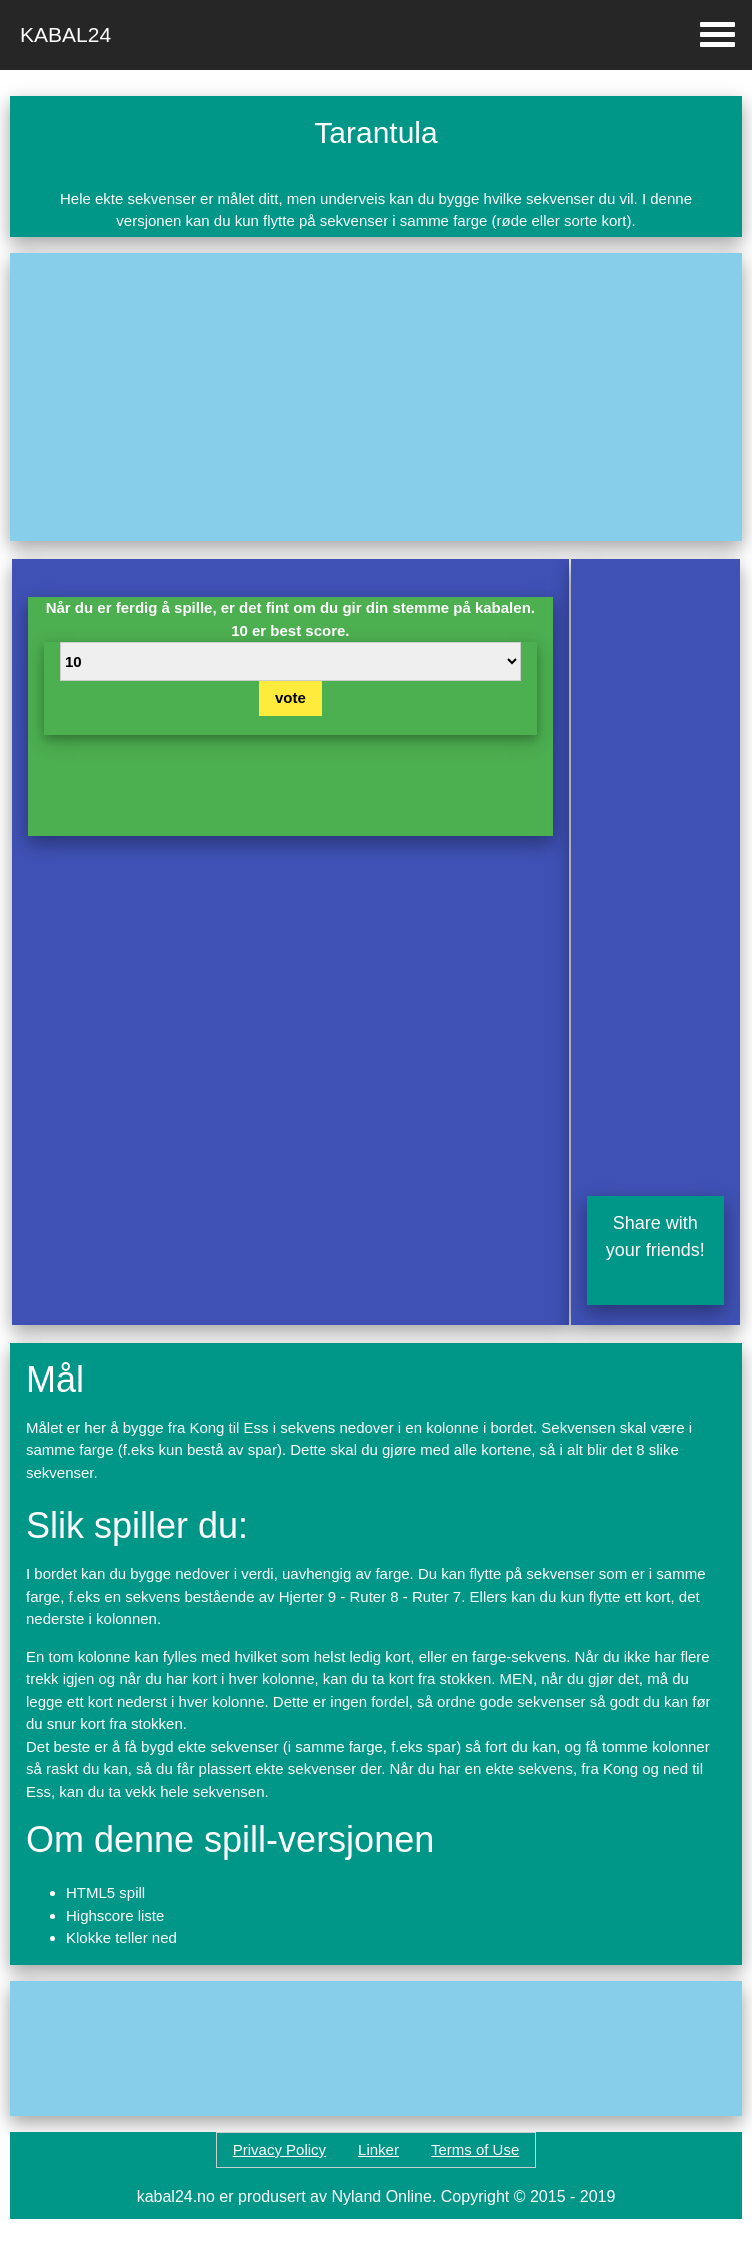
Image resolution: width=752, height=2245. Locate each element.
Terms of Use (475, 2149)
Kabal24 (65, 34)
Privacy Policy (279, 2149)
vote (290, 697)
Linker (378, 2149)
